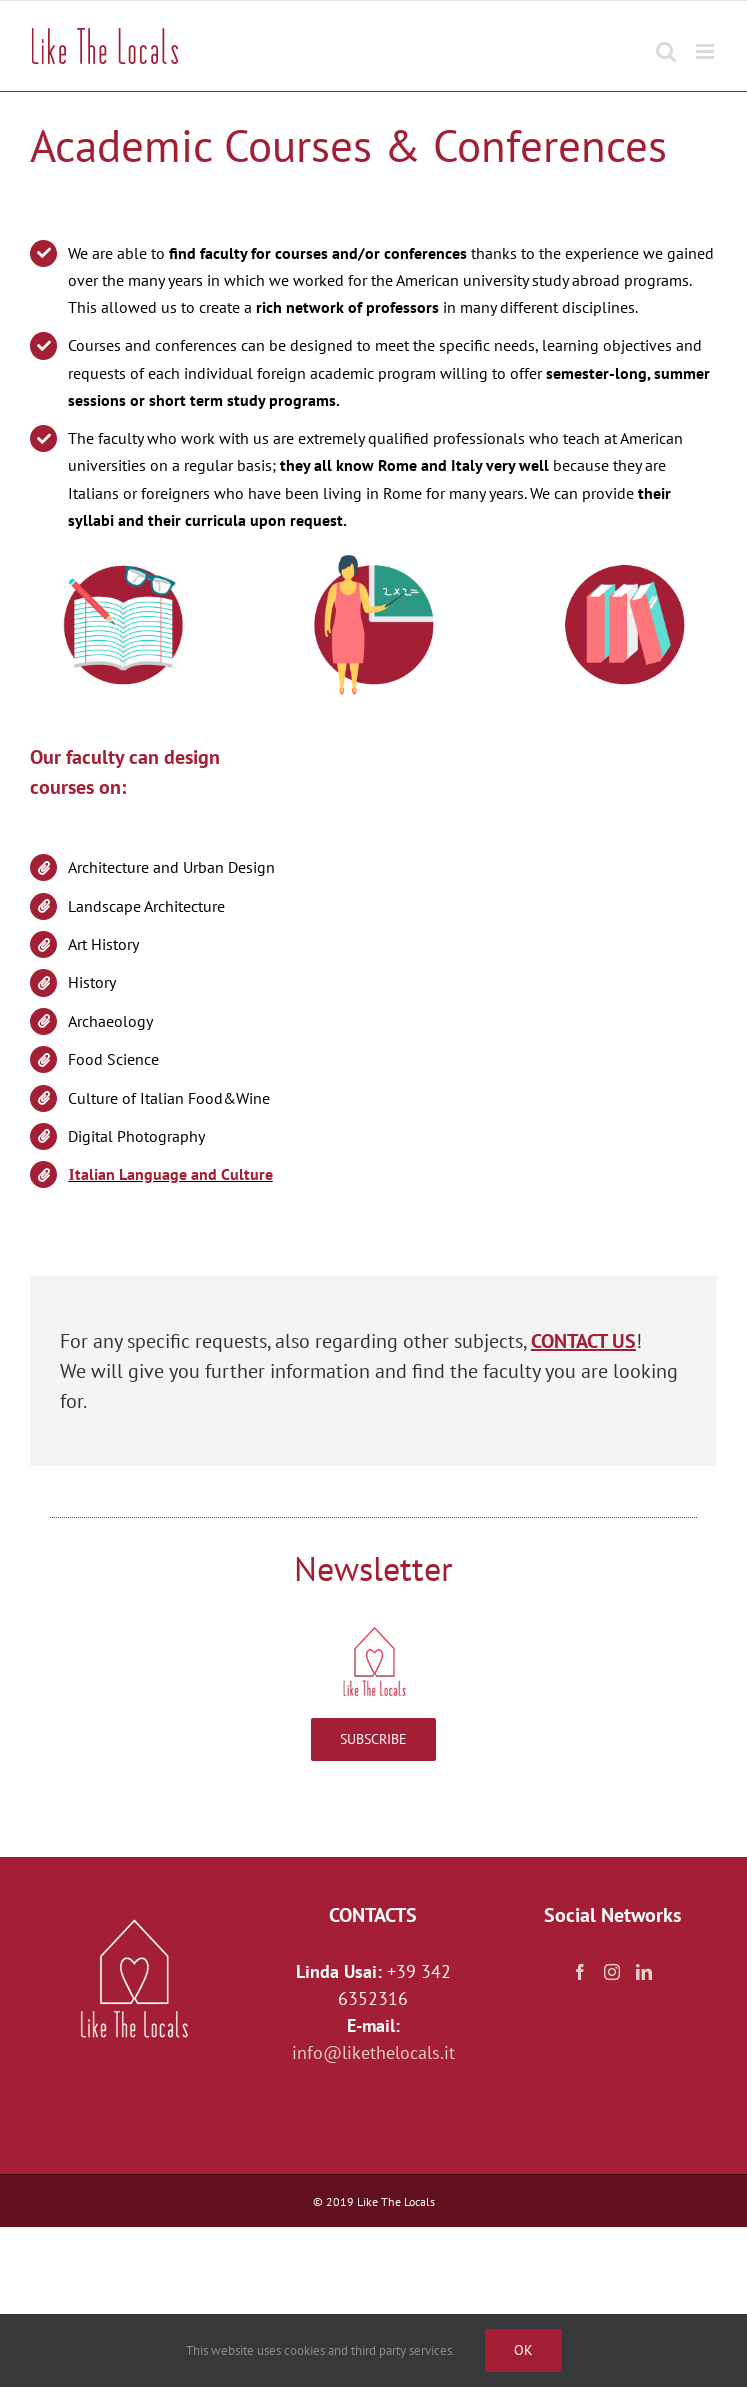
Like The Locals (396, 2201)
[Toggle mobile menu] (706, 41)
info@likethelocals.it (373, 2052)
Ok (523, 2350)
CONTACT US (583, 1341)
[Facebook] (580, 1972)
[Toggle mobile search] (666, 41)
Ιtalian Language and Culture (170, 1174)
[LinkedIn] (644, 1972)
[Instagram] (612, 1972)
